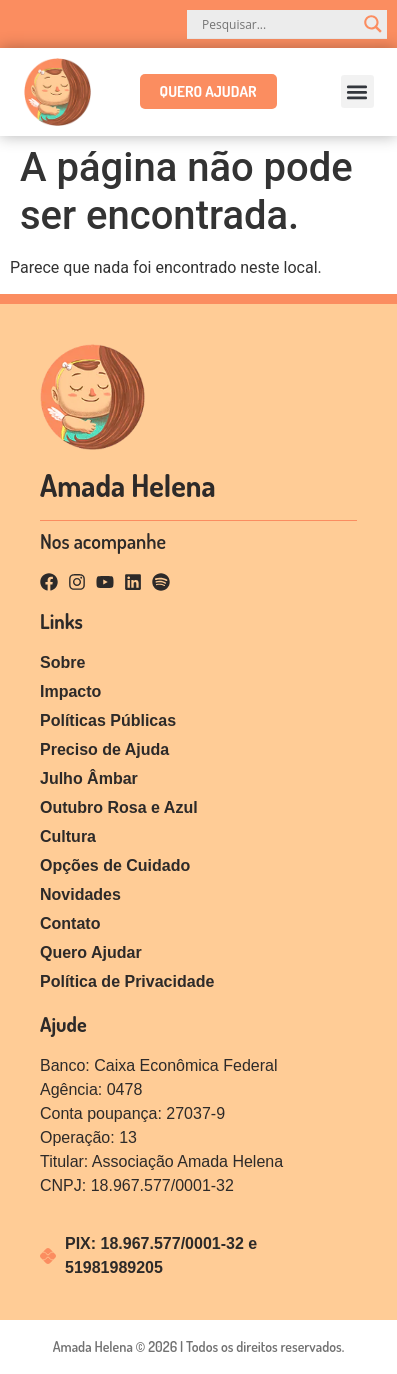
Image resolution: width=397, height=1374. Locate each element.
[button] (357, 91)
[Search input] (278, 24)
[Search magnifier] (373, 24)
